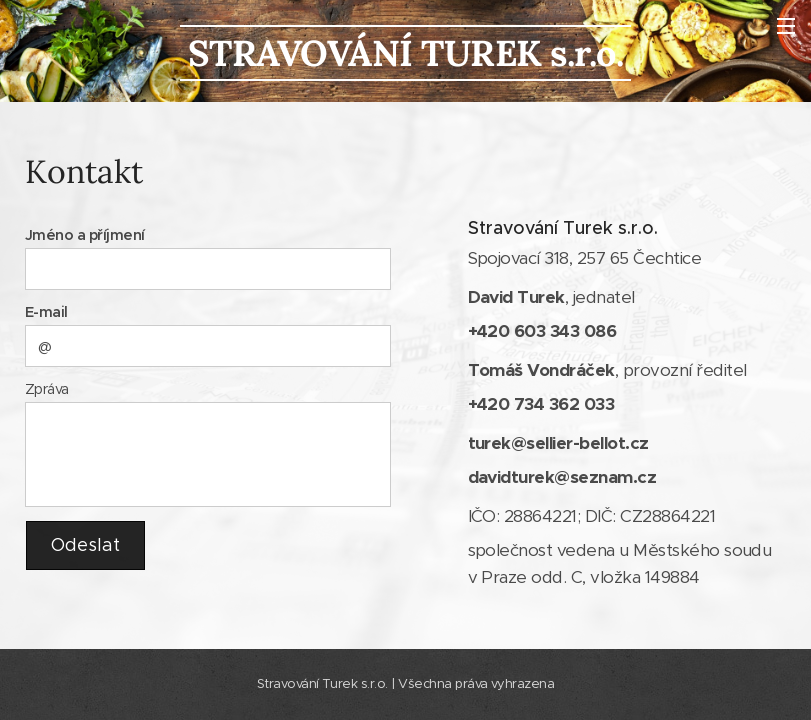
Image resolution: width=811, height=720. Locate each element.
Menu (786, 26)
